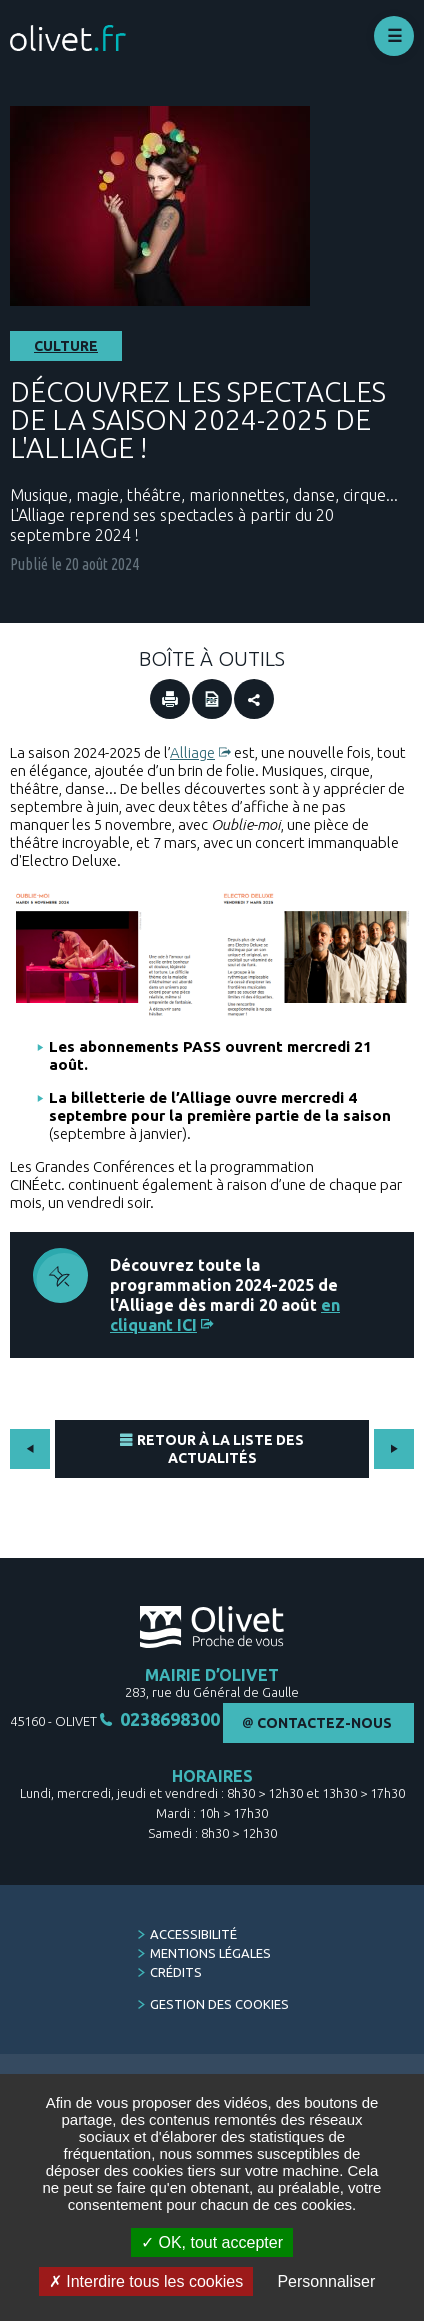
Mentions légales (210, 1953)
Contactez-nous (324, 1723)
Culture (66, 346)
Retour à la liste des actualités (220, 1449)
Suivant (394, 1449)
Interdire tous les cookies (146, 2281)
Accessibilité (193, 1934)
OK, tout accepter (212, 2242)
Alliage (192, 752)
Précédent (30, 1449)
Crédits (176, 1972)
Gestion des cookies (219, 2004)
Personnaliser (326, 2281)
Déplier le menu (394, 36)
